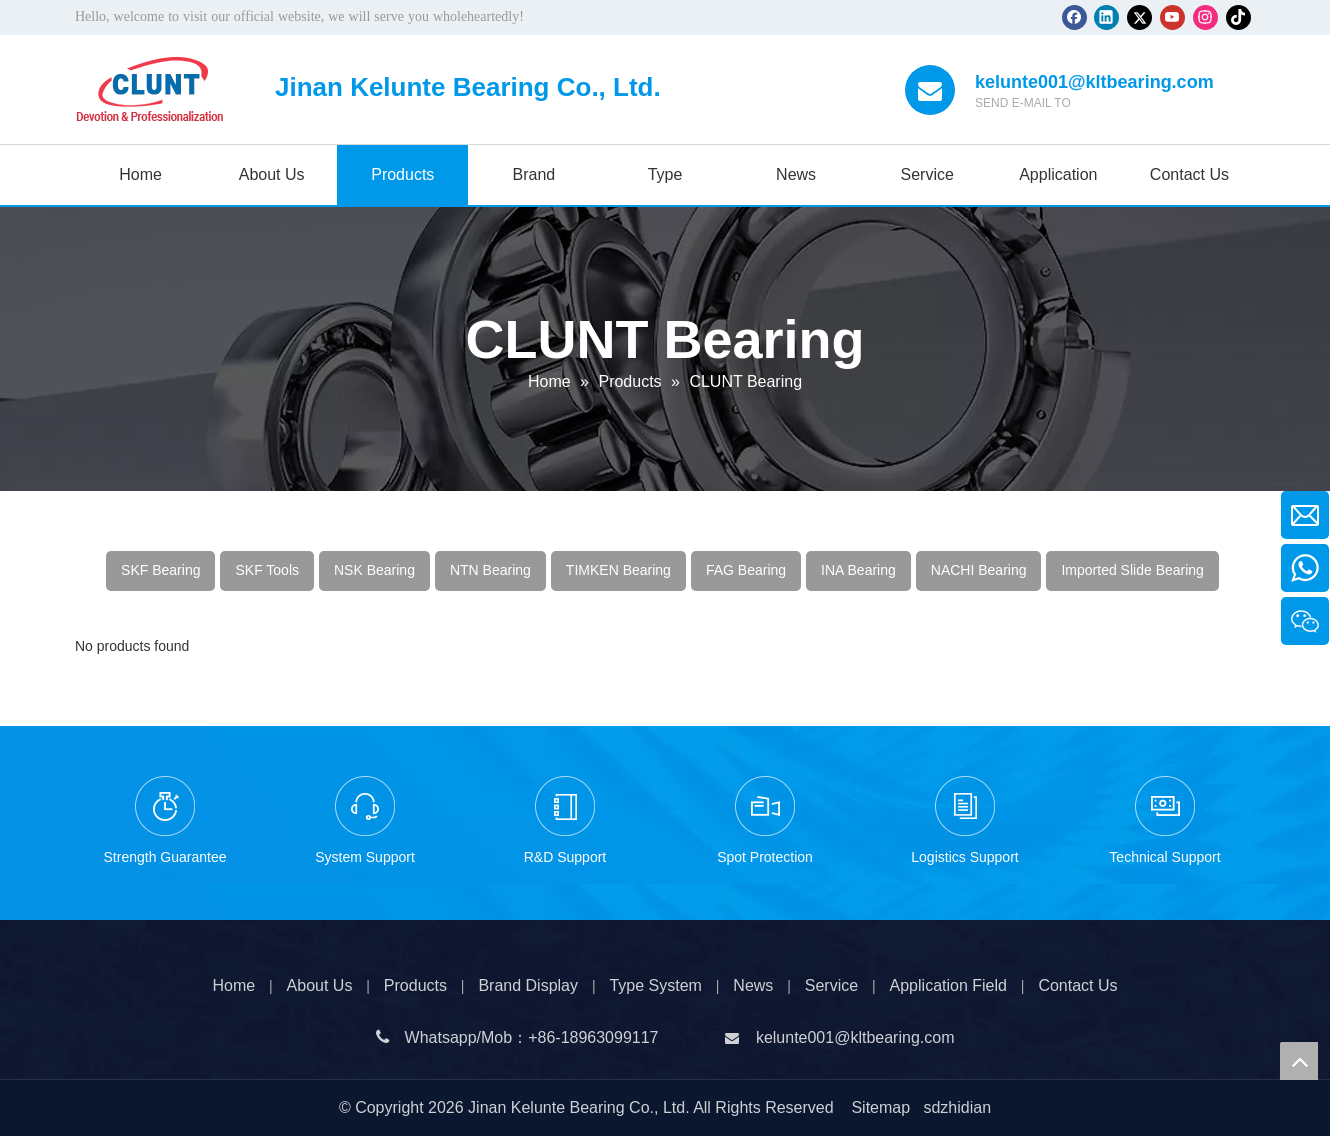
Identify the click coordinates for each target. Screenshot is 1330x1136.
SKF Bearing (160, 570)
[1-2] (565, 806)
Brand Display (528, 985)
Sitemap (880, 1107)
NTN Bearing (490, 570)
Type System (655, 985)
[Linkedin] (1106, 17)
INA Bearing (858, 570)
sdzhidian (957, 1107)
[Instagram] (1205, 17)
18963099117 (610, 1037)
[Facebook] (1074, 17)
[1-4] (765, 806)
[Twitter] (1139, 17)
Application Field (948, 985)
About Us (320, 985)
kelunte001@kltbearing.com (1094, 82)
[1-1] (165, 806)
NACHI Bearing (979, 570)
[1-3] (365, 806)
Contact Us (1077, 985)
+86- (544, 1037)
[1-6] (1165, 806)
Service (831, 985)
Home (233, 985)
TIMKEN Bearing (618, 570)
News (753, 985)
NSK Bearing (374, 570)
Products (415, 985)
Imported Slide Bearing (1132, 570)
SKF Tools (267, 570)
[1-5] (965, 806)
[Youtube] (1172, 17)
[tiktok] (1238, 17)
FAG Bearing (746, 570)
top (1299, 1061)
